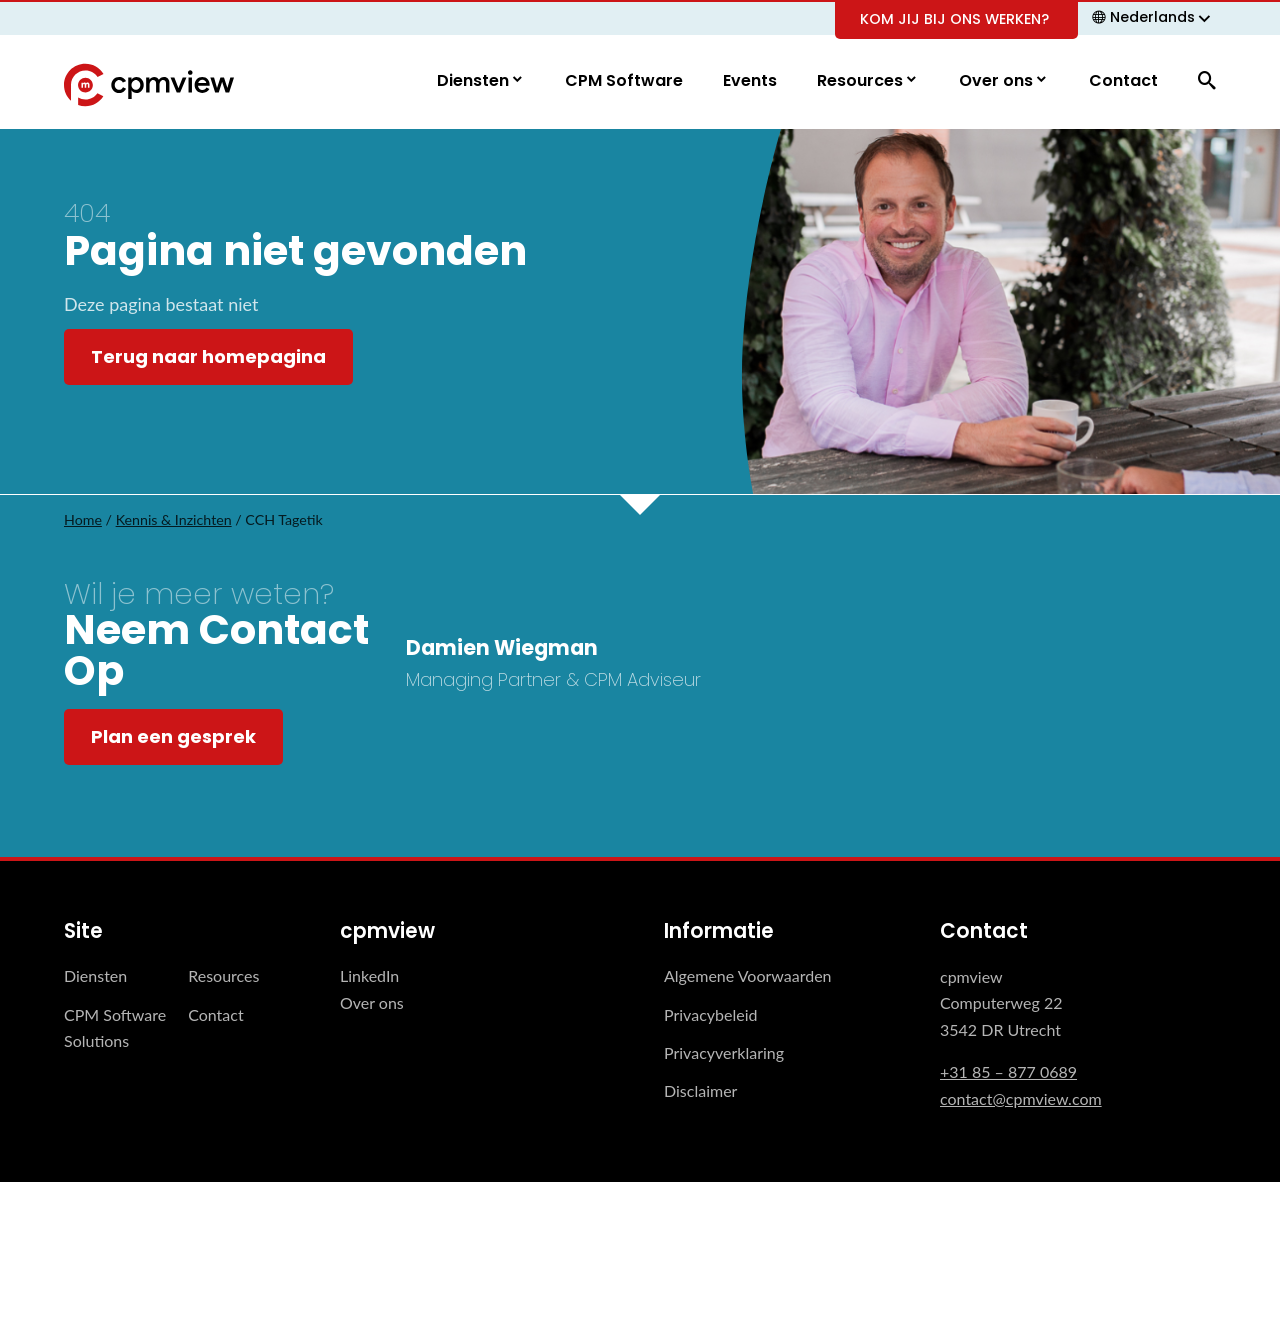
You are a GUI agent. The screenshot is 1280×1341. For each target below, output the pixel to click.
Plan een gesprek (173, 737)
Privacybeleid (710, 1014)
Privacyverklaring (724, 1053)
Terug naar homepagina (208, 357)
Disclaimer (700, 1091)
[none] (1154, 17)
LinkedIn (369, 976)
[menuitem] (1154, 17)
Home (83, 520)
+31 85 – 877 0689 (1008, 1072)
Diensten (475, 81)
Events (750, 81)
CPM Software (624, 81)
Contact (1123, 81)
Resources (862, 81)
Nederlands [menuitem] (1152, 17)
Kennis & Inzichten (174, 520)
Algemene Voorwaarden (748, 976)
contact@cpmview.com (1021, 1098)
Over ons (998, 81)
